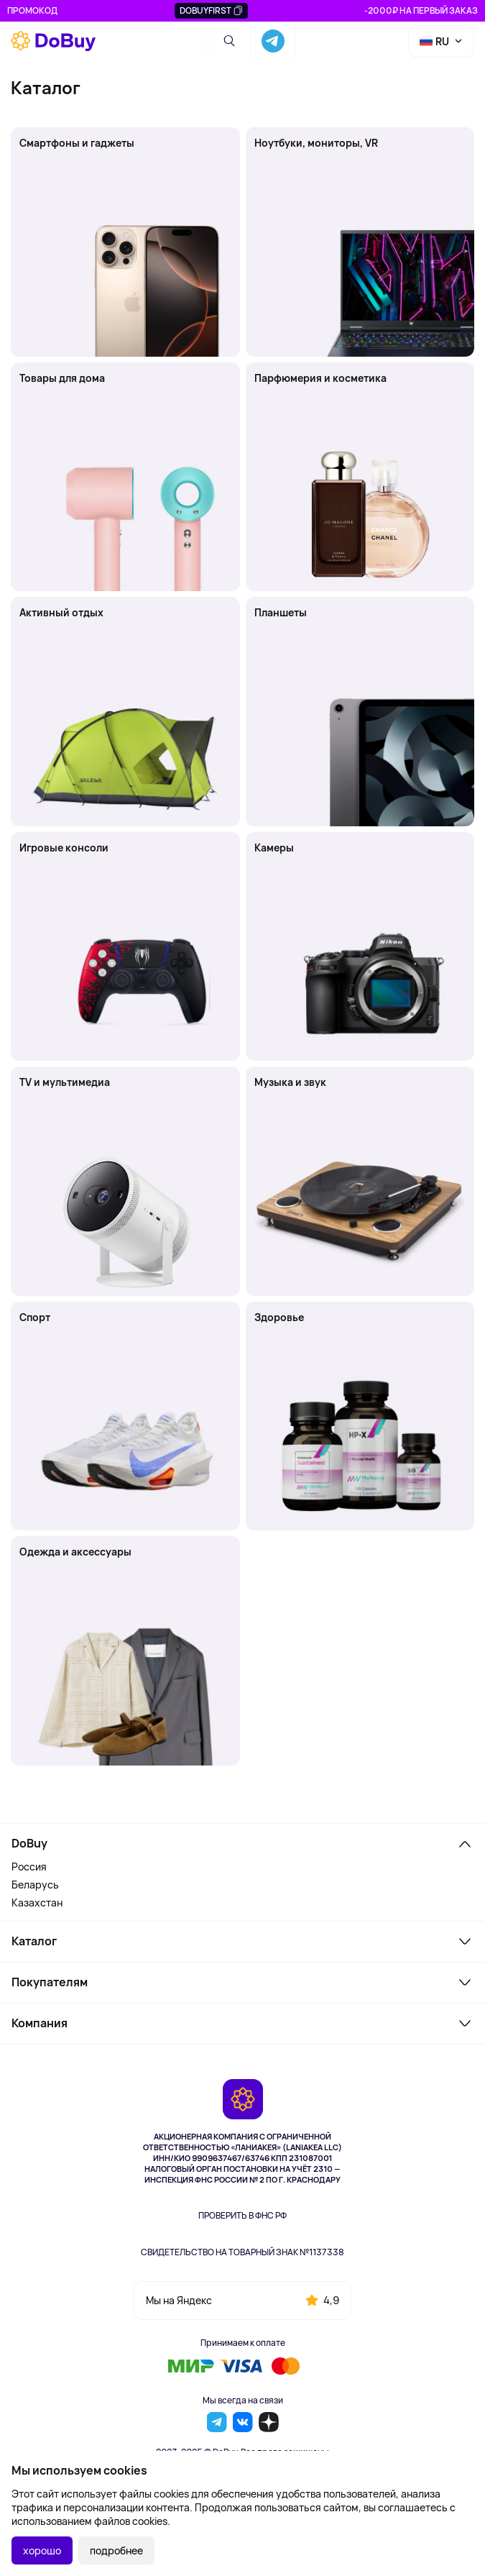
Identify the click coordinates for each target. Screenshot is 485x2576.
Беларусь (35, 1884)
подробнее (116, 2550)
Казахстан (37, 1902)
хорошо (42, 2550)
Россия (29, 1866)
